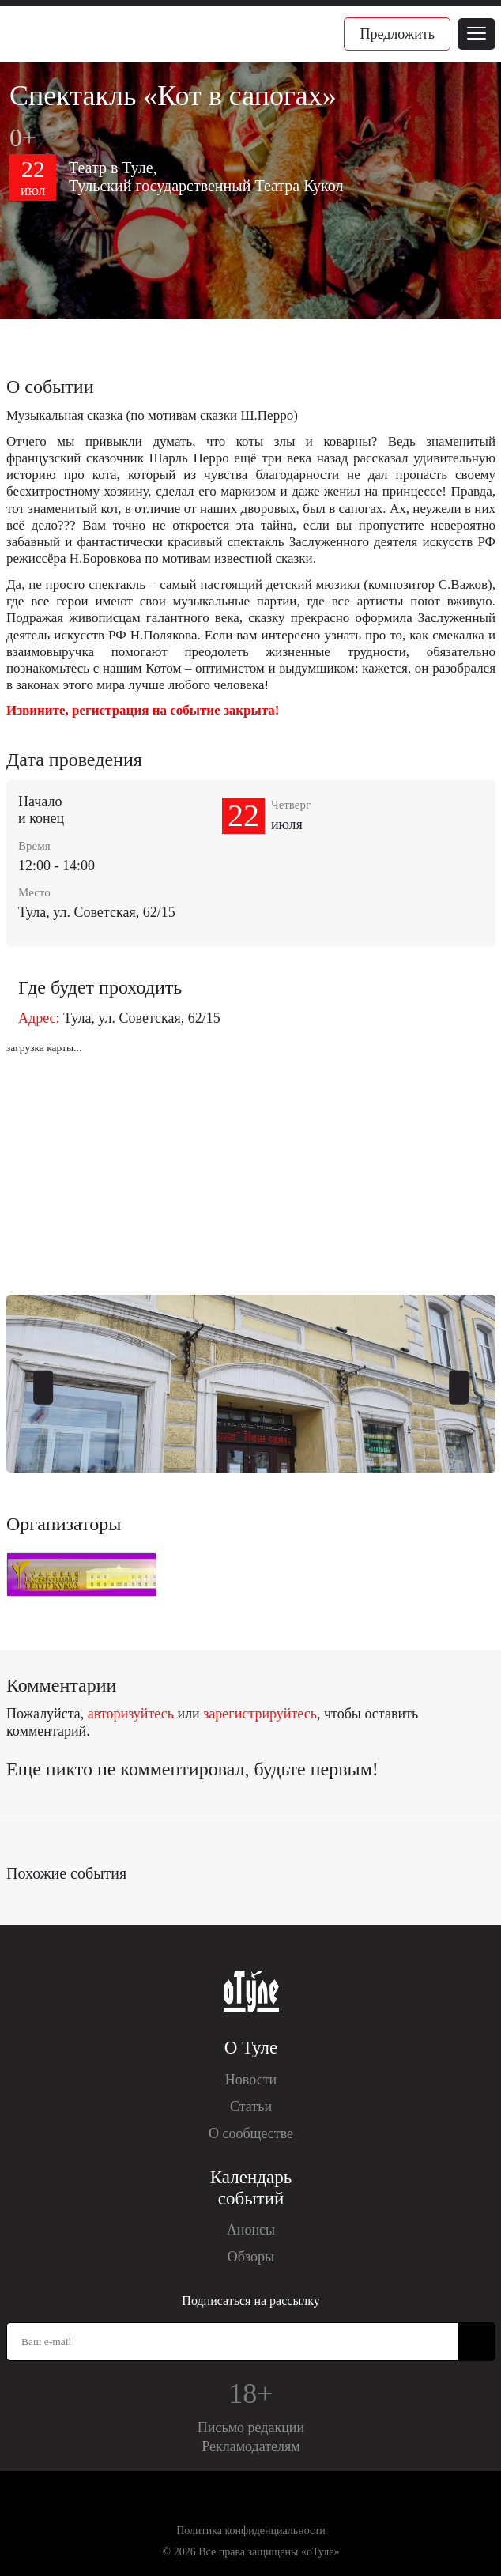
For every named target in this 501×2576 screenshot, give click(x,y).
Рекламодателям (251, 2446)
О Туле (250, 2047)
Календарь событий (251, 2187)
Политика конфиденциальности (251, 2530)
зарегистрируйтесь (260, 1714)
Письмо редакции (251, 2427)
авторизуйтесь (131, 1714)
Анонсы (251, 2230)
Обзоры (251, 2257)
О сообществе (251, 2133)
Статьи (251, 2106)
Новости (251, 2080)
